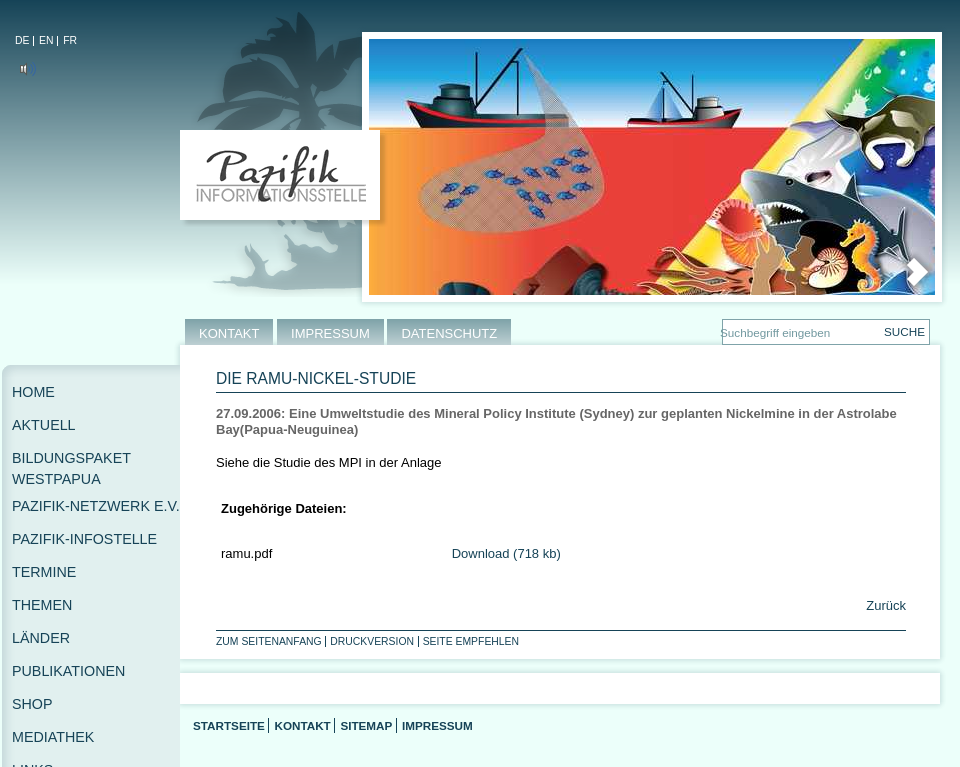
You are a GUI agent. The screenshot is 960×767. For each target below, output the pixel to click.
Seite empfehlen (471, 641)
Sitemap (366, 725)
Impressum (437, 725)
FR (70, 40)
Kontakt (302, 725)
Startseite (229, 725)
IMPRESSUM (330, 333)
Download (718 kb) (506, 553)
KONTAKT (229, 333)
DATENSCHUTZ (449, 333)
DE (22, 40)
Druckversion (372, 641)
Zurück (884, 605)
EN (46, 40)
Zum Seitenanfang (269, 641)
